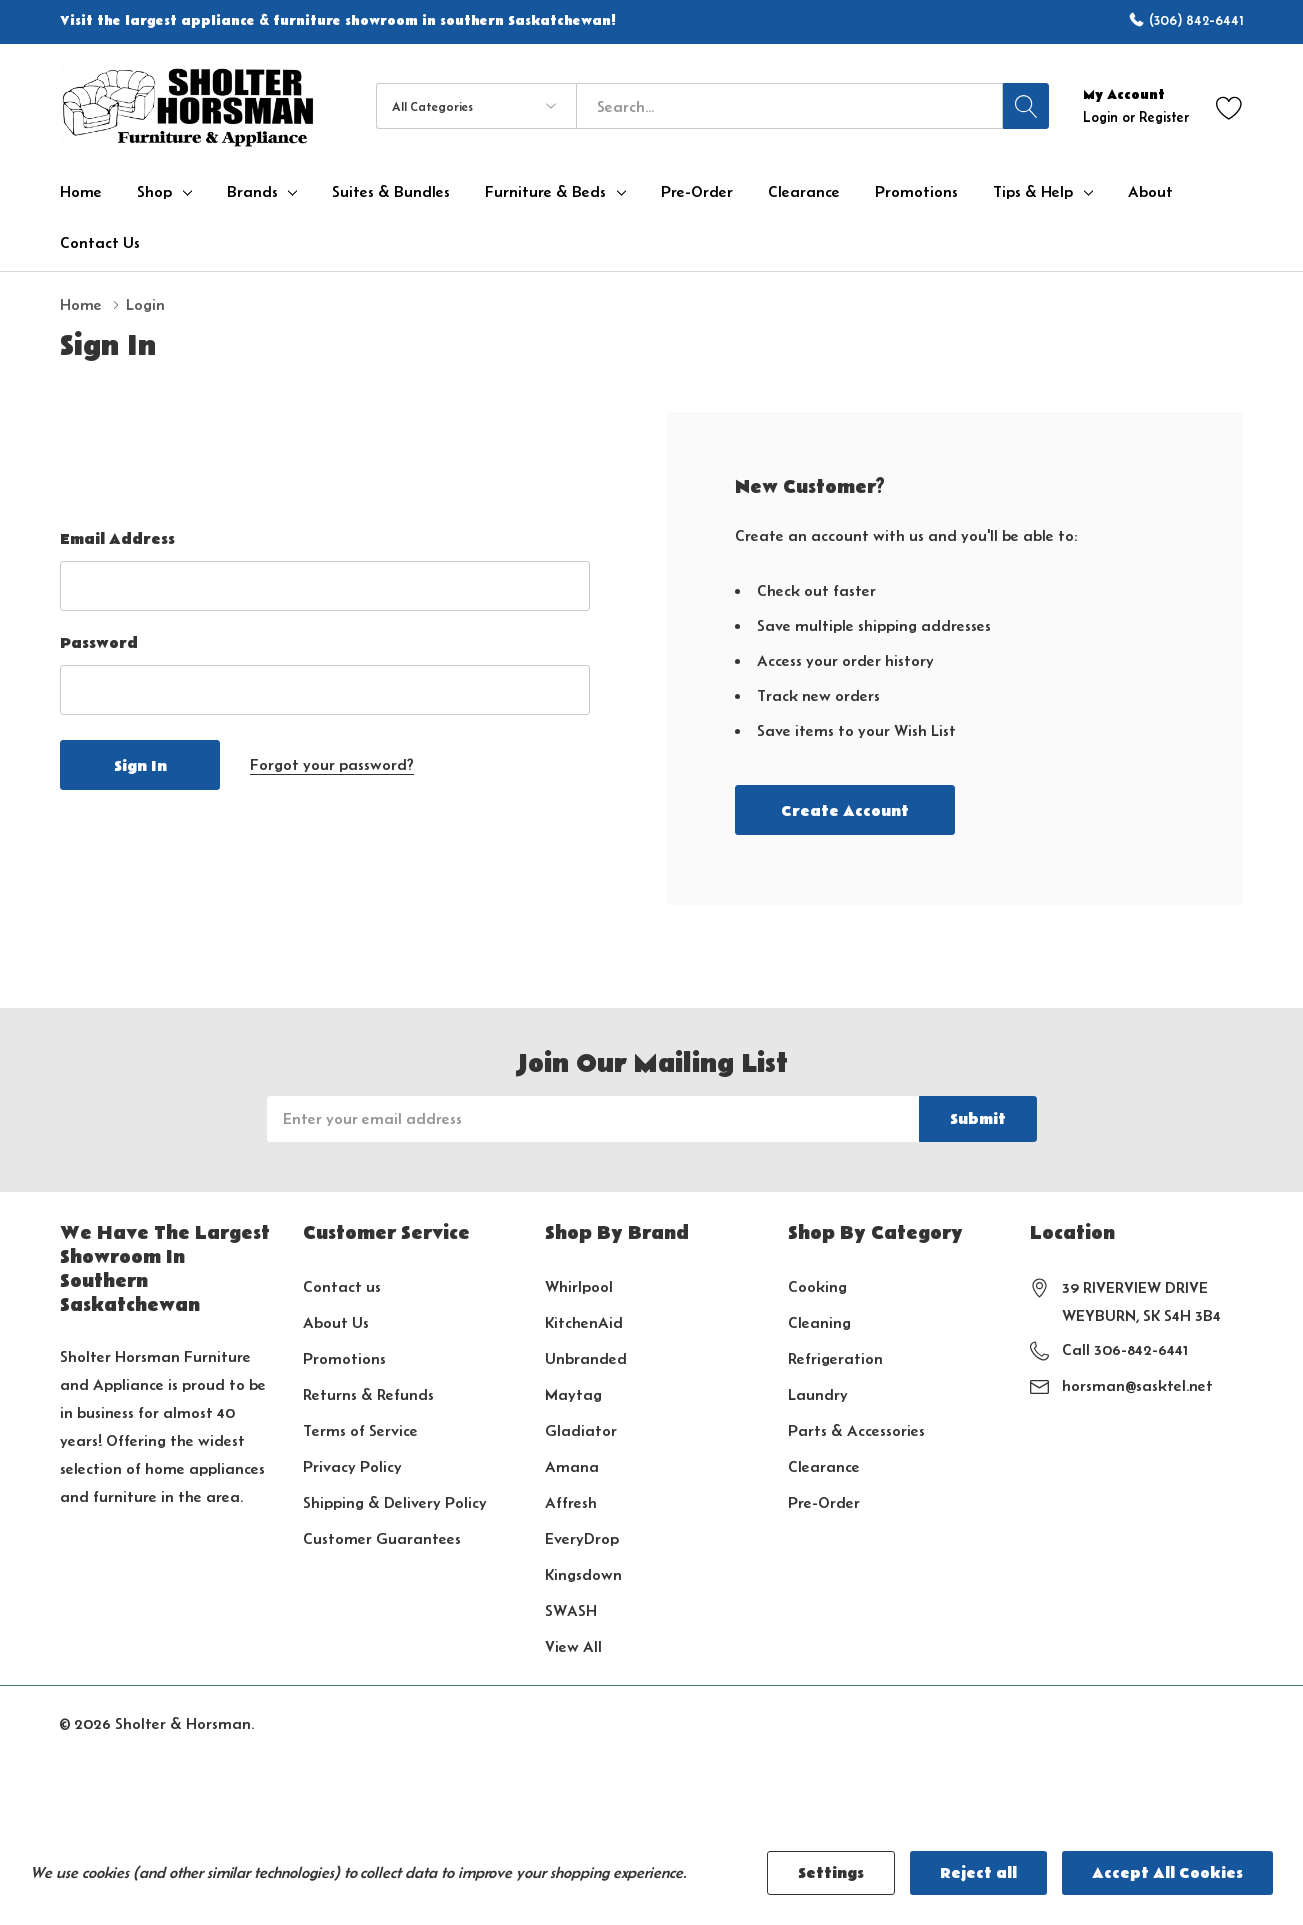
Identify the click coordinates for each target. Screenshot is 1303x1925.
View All (573, 1646)
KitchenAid (584, 1322)
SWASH (571, 1610)
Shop (154, 192)
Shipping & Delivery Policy (395, 1502)
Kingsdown (583, 1574)
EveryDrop (582, 1538)
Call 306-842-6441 (1125, 1349)
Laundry (818, 1394)
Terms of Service (360, 1430)
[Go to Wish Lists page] (1229, 106)
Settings (831, 1873)
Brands (252, 192)
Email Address (117, 539)
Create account (845, 811)
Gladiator (581, 1430)
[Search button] (1026, 106)
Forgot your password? (332, 764)
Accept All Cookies (1167, 1873)
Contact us (342, 1286)
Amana (572, 1466)
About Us (336, 1322)
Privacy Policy (352, 1466)
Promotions (344, 1358)
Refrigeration (835, 1358)
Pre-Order (824, 1502)
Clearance (824, 1466)
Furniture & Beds (545, 192)
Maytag (573, 1394)
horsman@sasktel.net (1137, 1385)
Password (99, 643)
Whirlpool (579, 1286)
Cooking (817, 1286)
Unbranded (586, 1358)
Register (1164, 117)
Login (1102, 117)
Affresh (571, 1502)
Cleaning (819, 1322)
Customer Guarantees (382, 1538)
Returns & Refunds (368, 1394)
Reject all (978, 1873)
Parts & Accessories (856, 1430)
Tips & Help (1033, 192)
